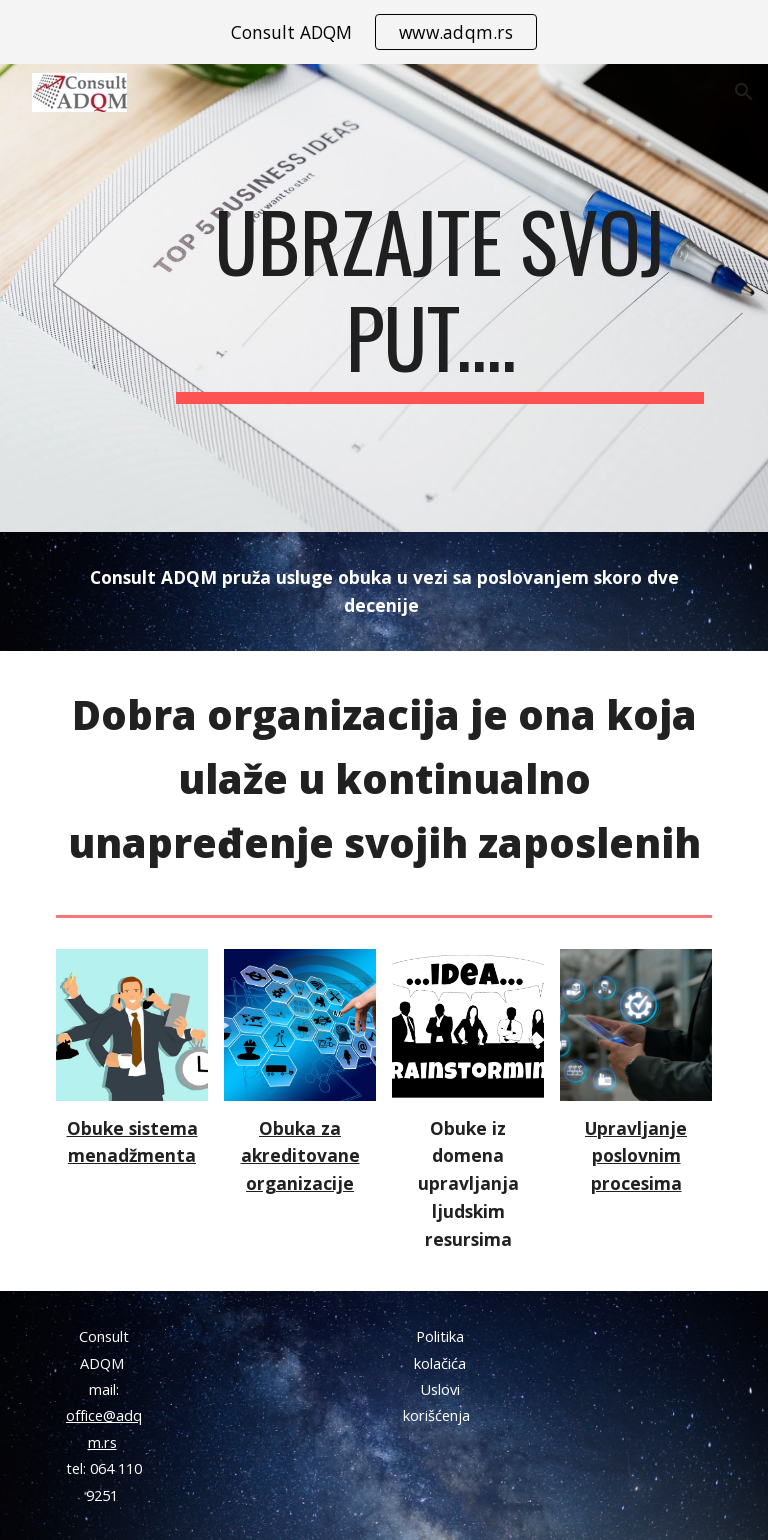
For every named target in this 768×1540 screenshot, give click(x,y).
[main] (439, 298)
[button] (744, 92)
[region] (384, 32)
